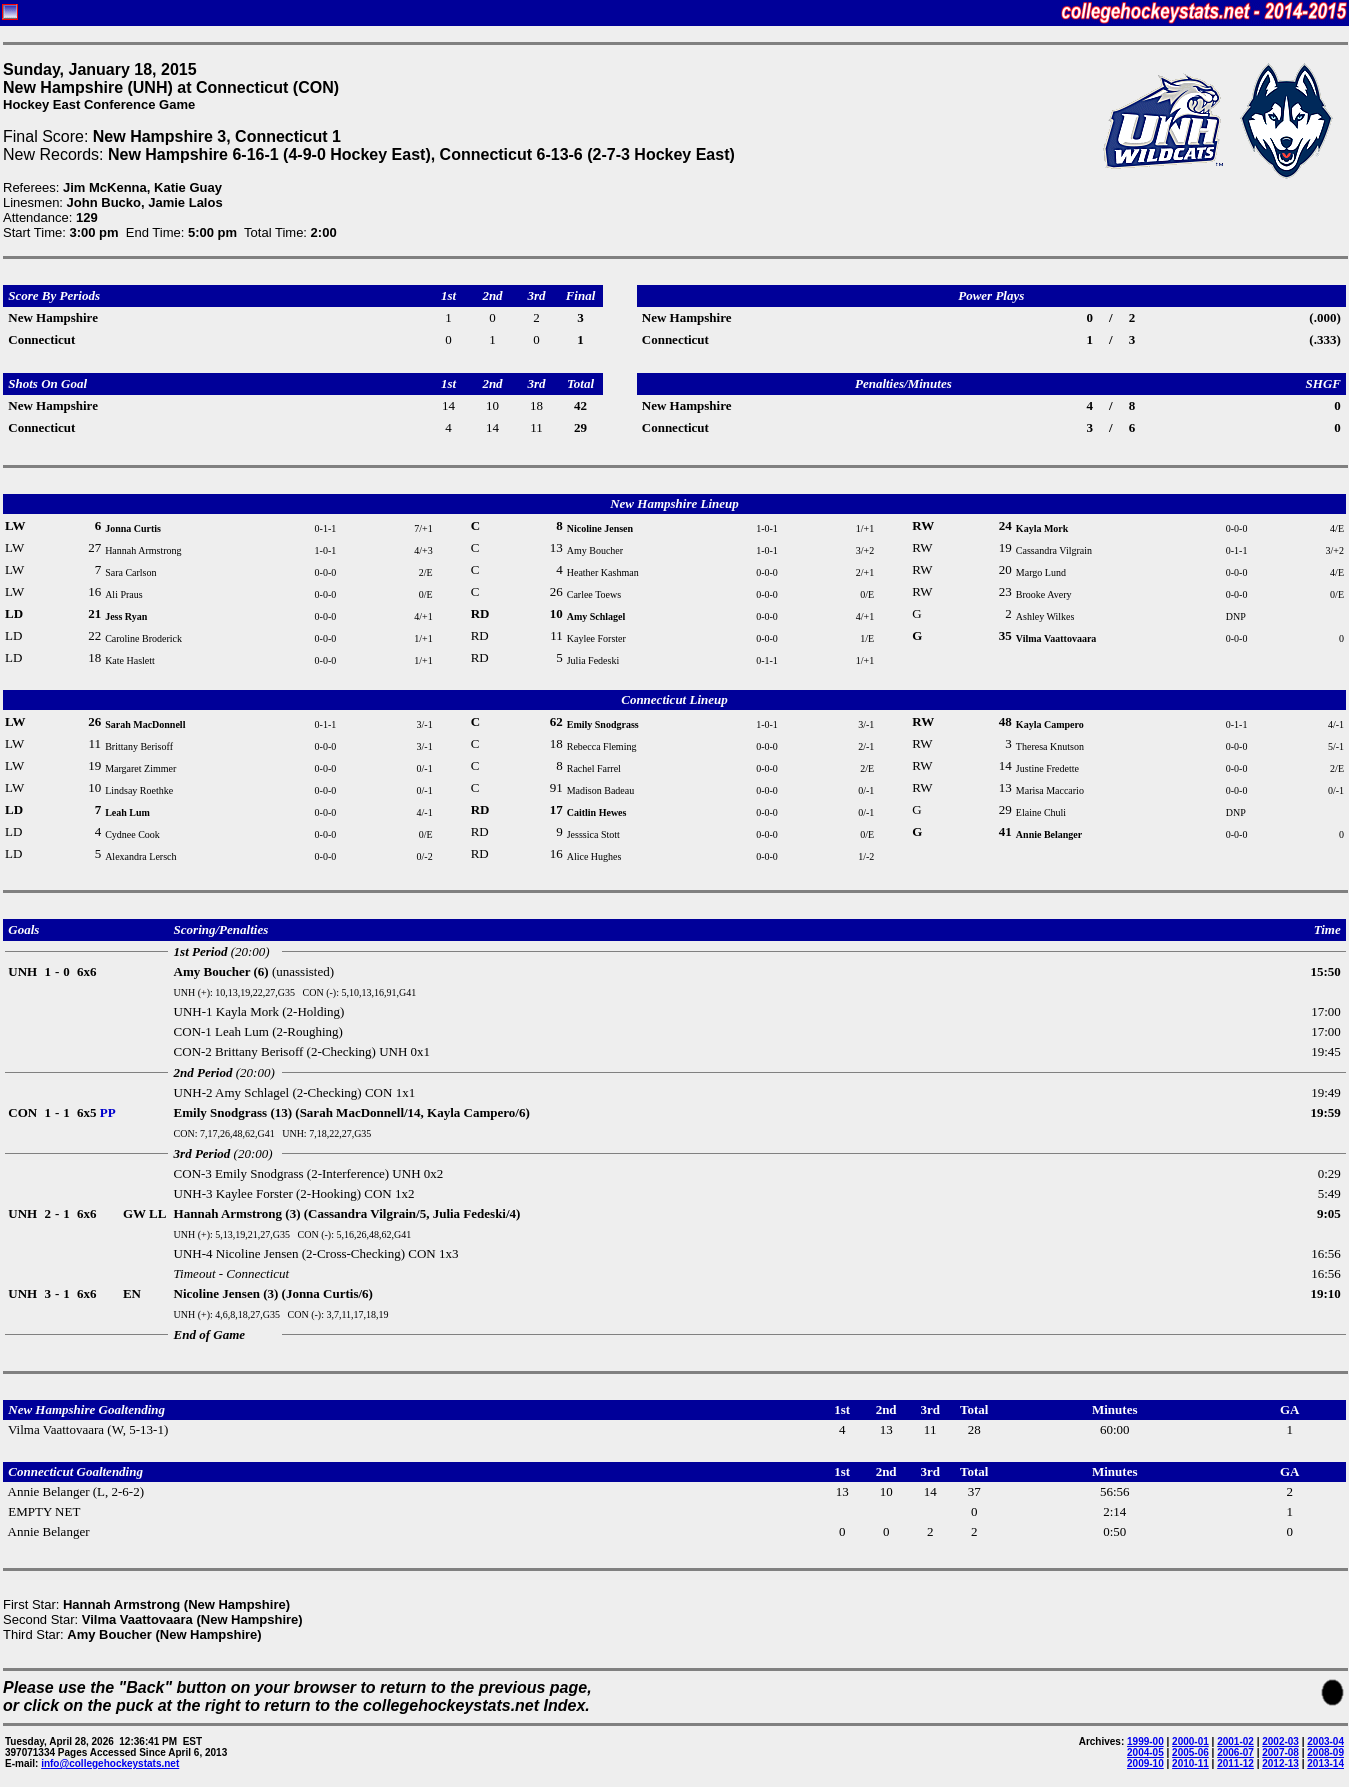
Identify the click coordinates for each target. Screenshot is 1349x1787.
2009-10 (1145, 1763)
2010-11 (1190, 1763)
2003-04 (1325, 1741)
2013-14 (1325, 1763)
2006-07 (1235, 1752)
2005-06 (1190, 1752)
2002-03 (1280, 1741)
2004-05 (1145, 1752)
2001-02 (1235, 1741)
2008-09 (1325, 1752)
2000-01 (1190, 1741)
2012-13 (1280, 1763)
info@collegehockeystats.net (110, 1763)
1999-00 (1145, 1741)
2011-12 (1235, 1763)
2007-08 (1280, 1752)
